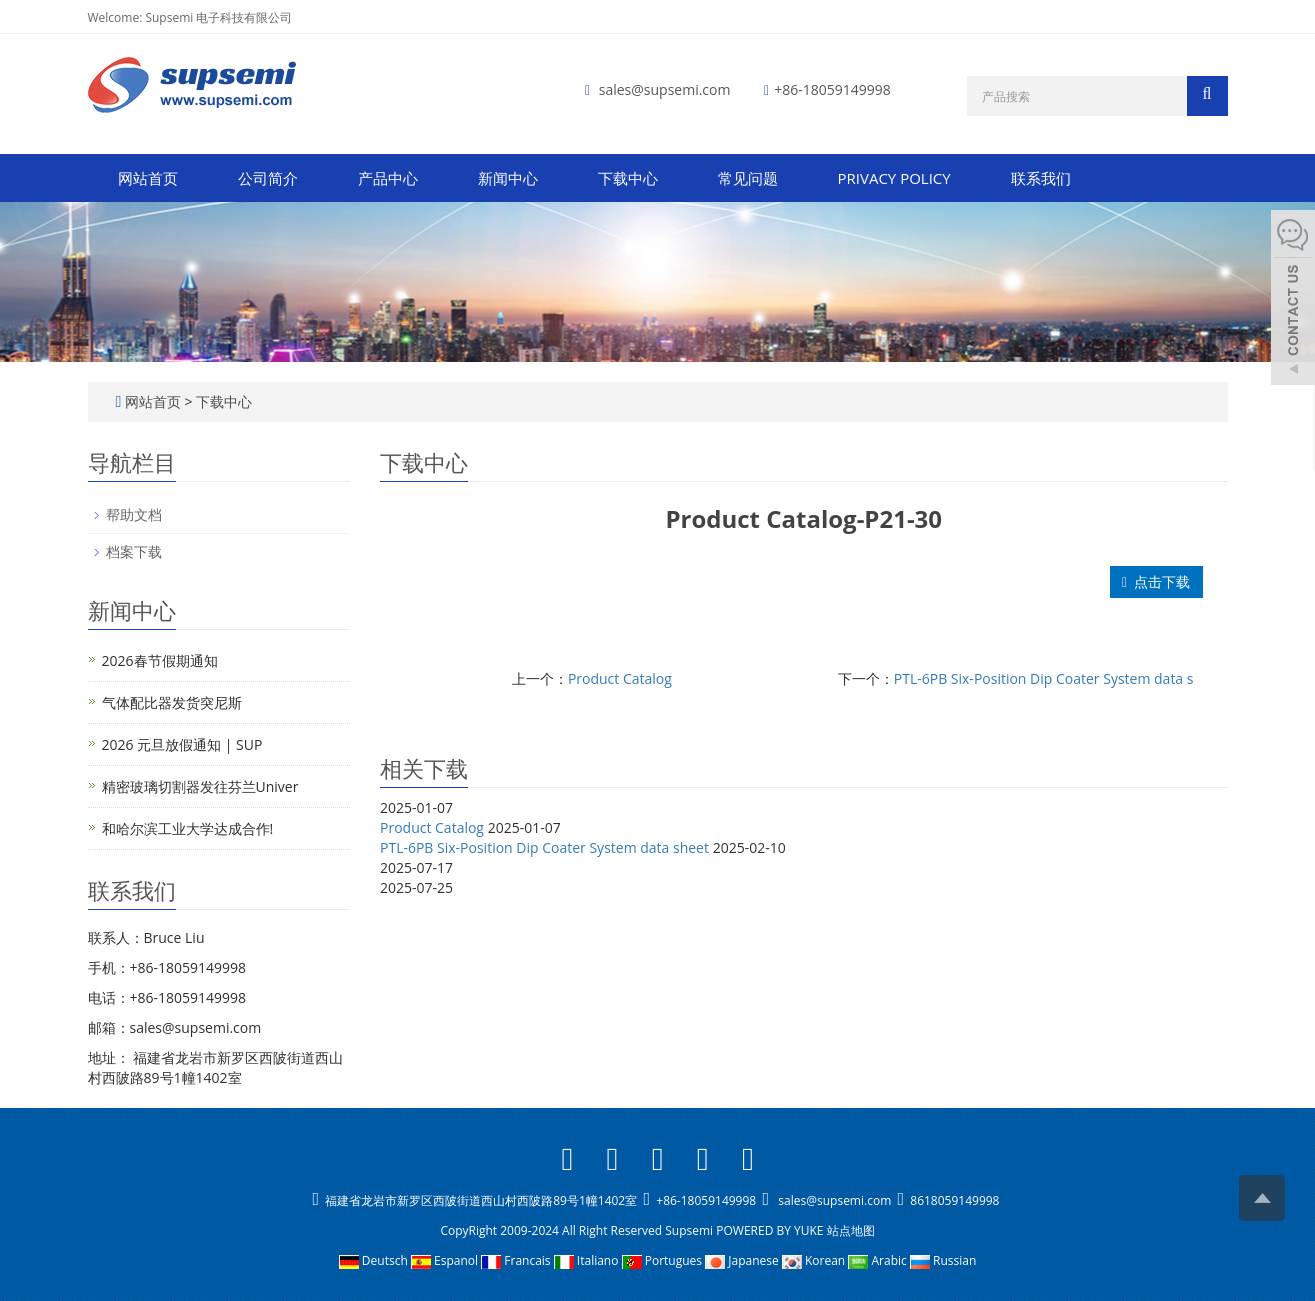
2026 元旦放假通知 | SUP (182, 744)
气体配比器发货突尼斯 (172, 702)
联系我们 (1041, 178)
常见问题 (748, 178)
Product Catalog (620, 678)
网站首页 (148, 178)
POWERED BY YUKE (771, 1230)
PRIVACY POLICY (894, 178)
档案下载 (134, 551)
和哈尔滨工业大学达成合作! (188, 828)
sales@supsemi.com (665, 89)
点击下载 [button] (1156, 581)
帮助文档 (134, 514)
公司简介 (268, 178)
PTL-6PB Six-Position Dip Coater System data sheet (544, 847)
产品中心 (388, 178)
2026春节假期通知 (160, 660)
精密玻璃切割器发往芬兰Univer (200, 786)
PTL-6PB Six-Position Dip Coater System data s (1044, 678)
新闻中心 (508, 178)
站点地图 (851, 1230)
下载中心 (628, 178)
